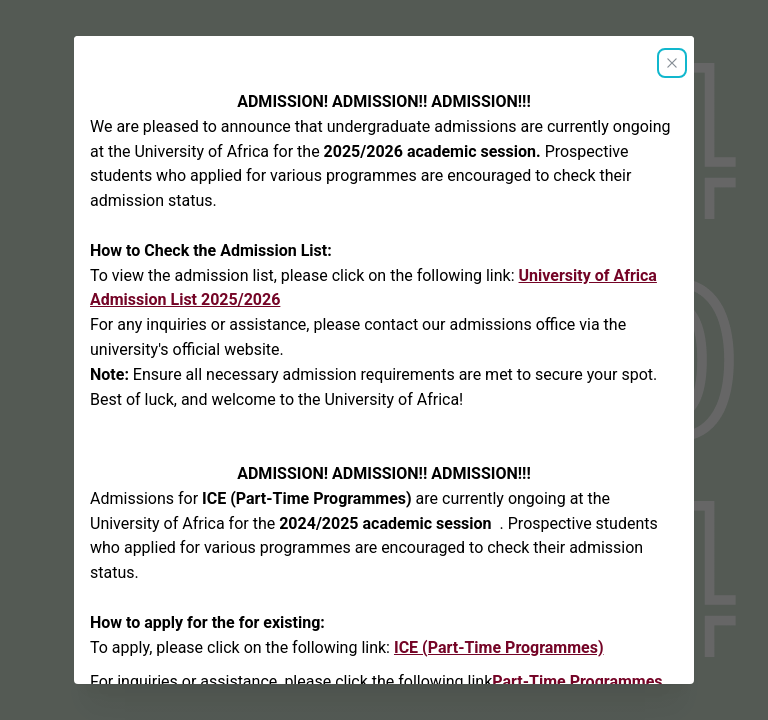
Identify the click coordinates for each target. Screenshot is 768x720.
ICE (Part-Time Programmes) (499, 647)
